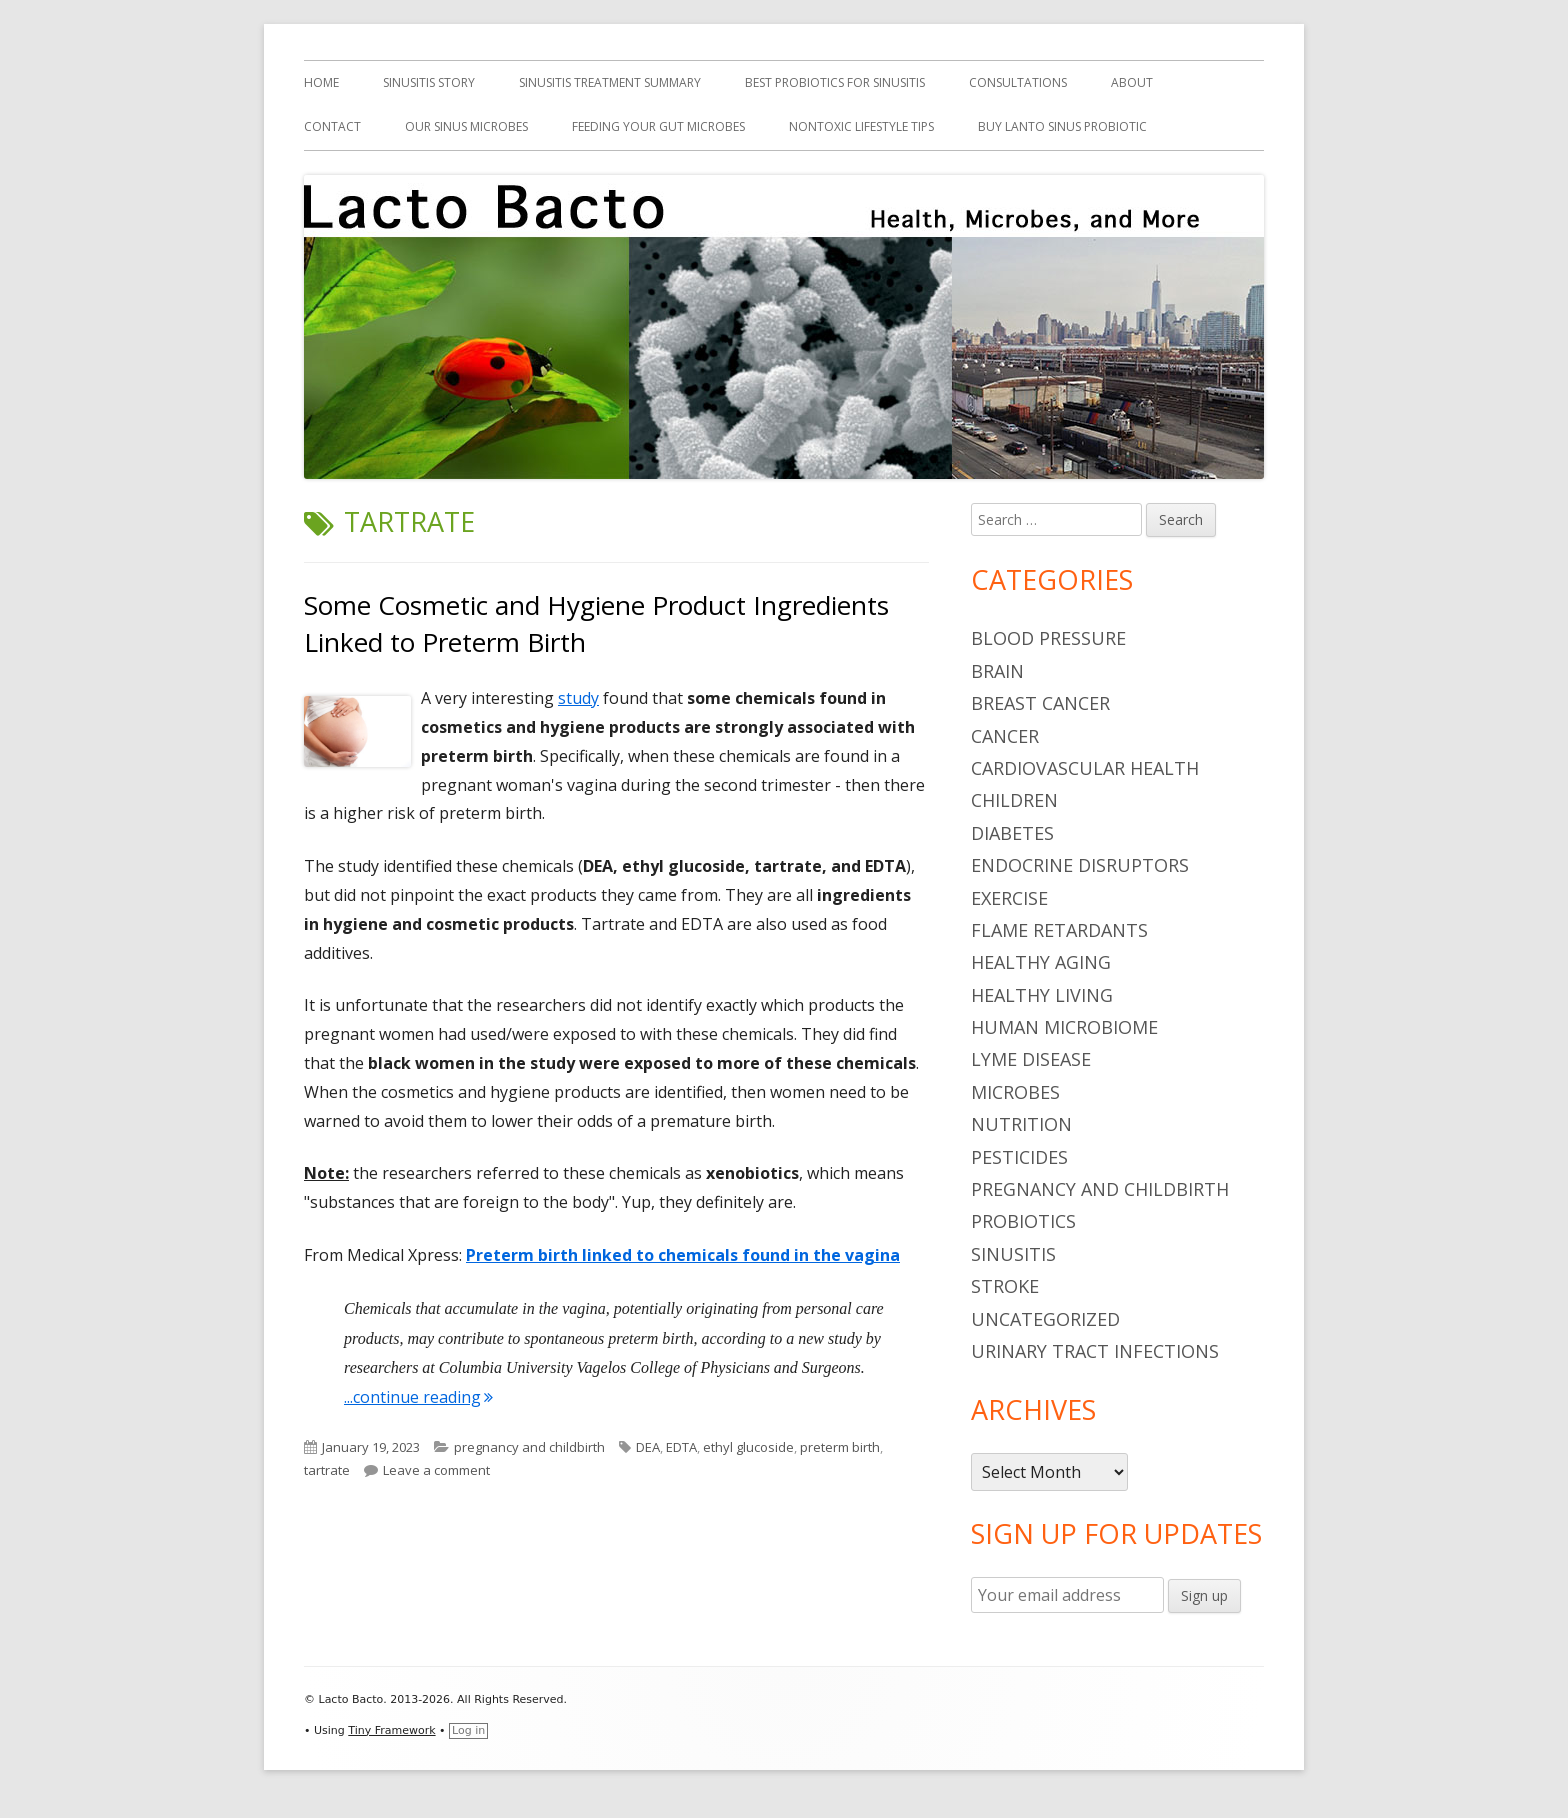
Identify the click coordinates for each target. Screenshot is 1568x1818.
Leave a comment (436, 1470)
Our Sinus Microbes (466, 126)
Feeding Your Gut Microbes (658, 126)
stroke (1005, 1286)
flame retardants (1059, 930)
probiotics (1023, 1221)
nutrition (1021, 1124)
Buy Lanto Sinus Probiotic (1062, 126)
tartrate (327, 1470)
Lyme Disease (1031, 1059)
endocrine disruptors (1080, 865)
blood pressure (1048, 638)
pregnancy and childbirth (529, 1447)
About (1132, 82)
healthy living (1042, 995)
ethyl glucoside (748, 1447)
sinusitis (1013, 1254)
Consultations (1018, 82)
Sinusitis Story (429, 82)
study (578, 698)
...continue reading (418, 1397)
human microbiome (1064, 1027)
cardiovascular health (1085, 768)
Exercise (1009, 898)
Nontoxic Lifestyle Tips (861, 126)
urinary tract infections (1095, 1351)
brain (997, 671)
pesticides (1019, 1157)
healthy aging (1041, 962)
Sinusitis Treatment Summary (610, 82)
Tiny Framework (391, 1730)
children (1014, 800)
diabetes (1012, 833)
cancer (1005, 736)
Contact (332, 126)
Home (321, 82)
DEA (648, 1447)
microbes (1015, 1092)
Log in (468, 1730)
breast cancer (1040, 703)
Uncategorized (1045, 1319)
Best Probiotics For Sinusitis (835, 82)
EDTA (681, 1447)
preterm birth (840, 1447)
